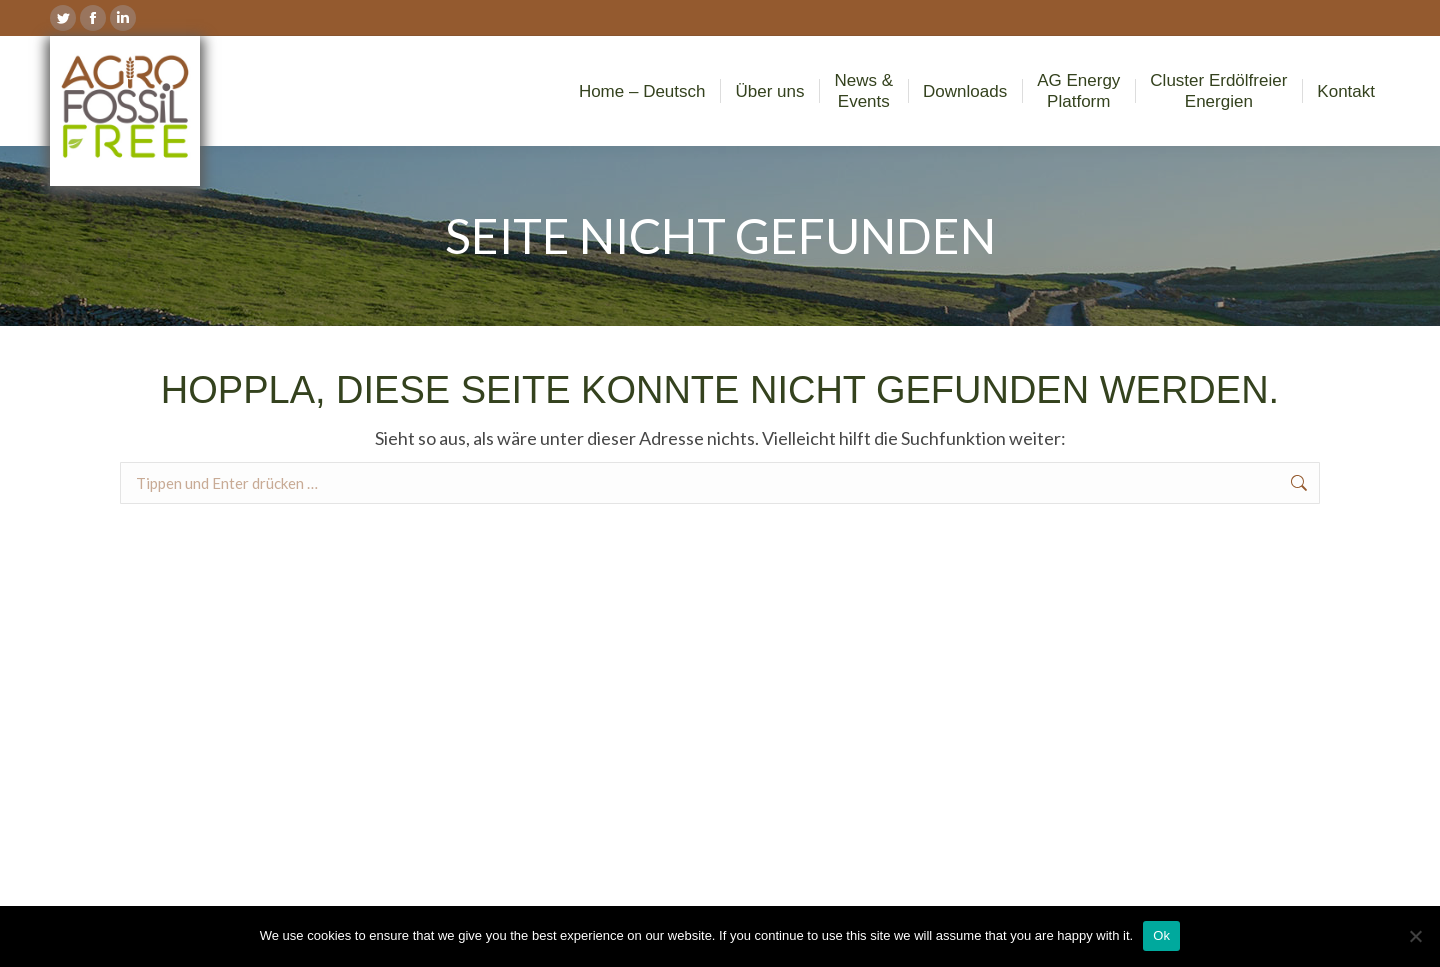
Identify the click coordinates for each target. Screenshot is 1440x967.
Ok (1161, 935)
